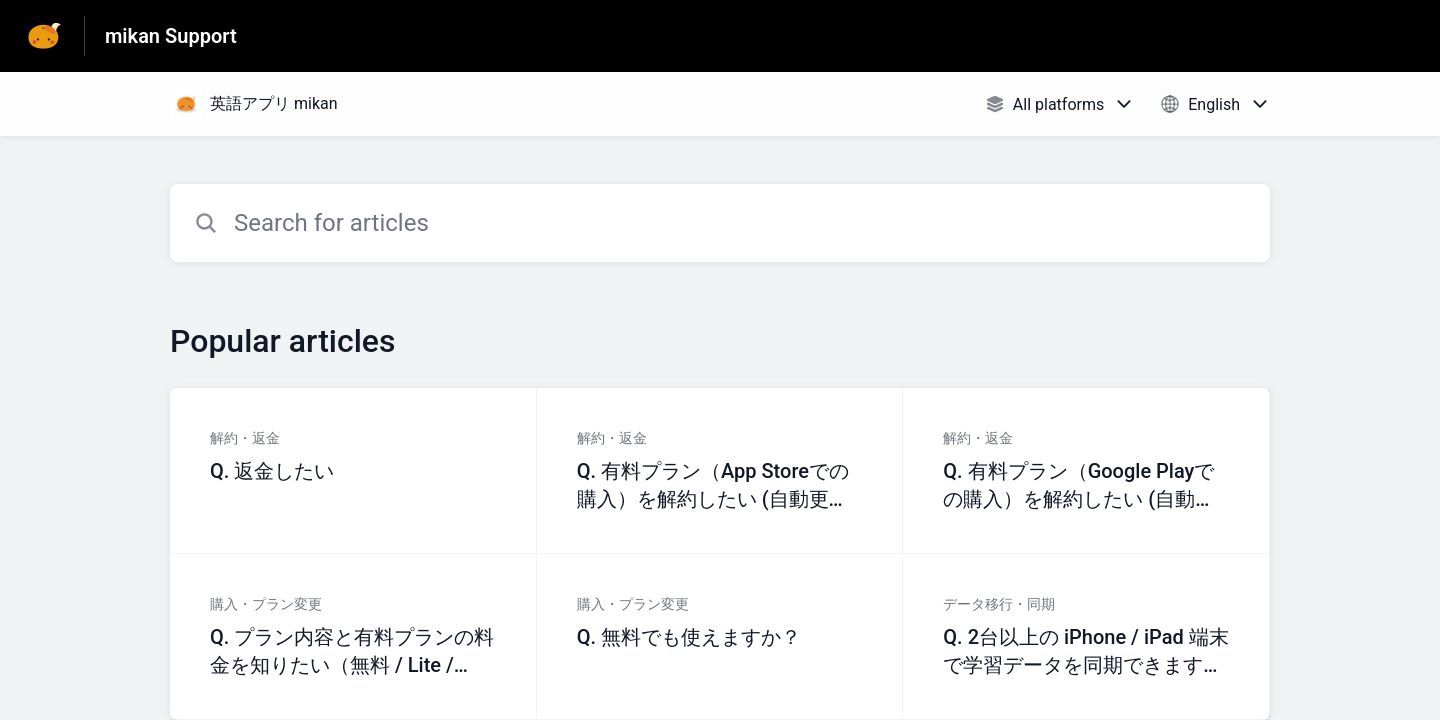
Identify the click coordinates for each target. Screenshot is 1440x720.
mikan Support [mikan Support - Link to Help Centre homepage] (171, 36)
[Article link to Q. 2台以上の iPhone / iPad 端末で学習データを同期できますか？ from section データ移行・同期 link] (1086, 637)
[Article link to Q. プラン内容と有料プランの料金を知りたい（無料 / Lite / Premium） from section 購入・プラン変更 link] (353, 637)
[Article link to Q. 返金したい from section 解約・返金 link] (353, 471)
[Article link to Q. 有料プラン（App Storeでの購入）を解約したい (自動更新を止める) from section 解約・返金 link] (720, 471)
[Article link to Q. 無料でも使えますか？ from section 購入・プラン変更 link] (720, 637)
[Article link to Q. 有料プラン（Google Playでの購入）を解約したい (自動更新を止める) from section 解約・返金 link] (1086, 471)
